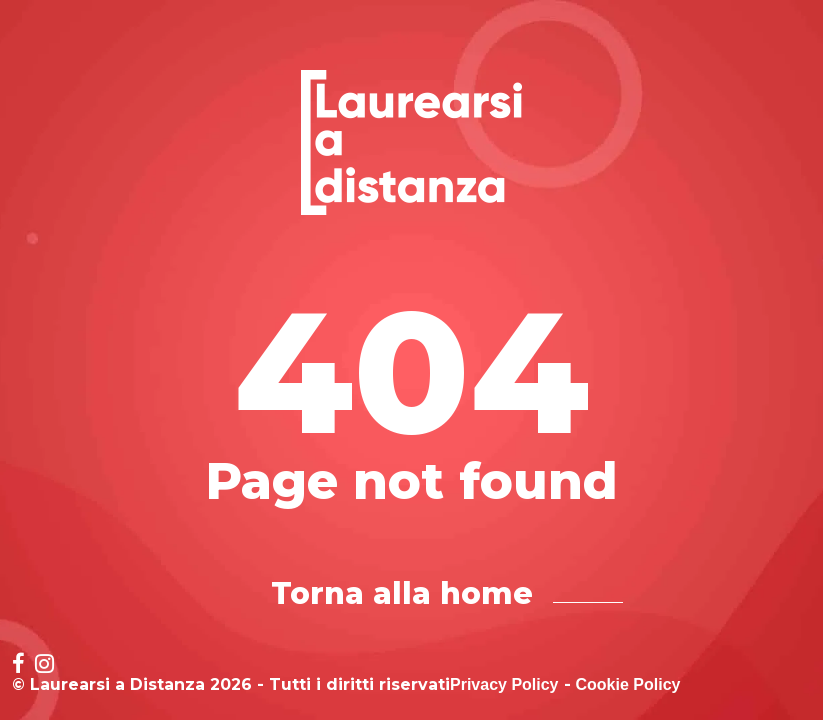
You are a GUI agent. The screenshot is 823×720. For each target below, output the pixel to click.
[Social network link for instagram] (44, 665)
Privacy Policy (504, 685)
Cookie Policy (628, 685)
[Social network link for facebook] (18, 665)
